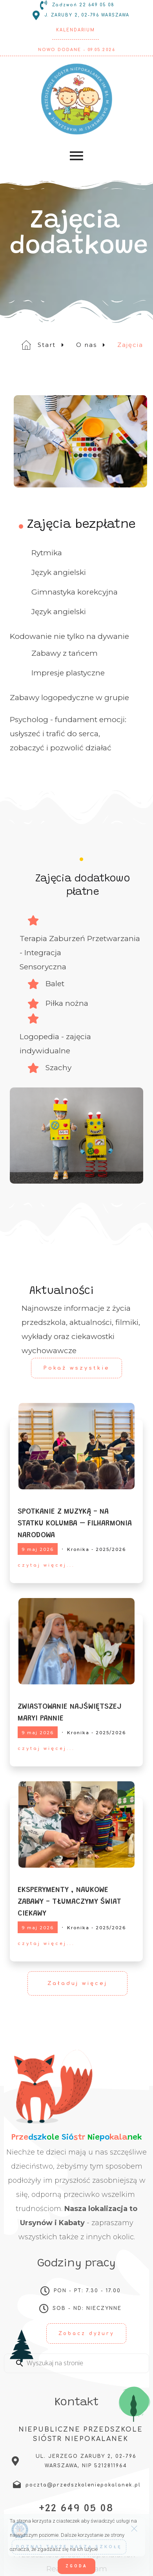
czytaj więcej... (46, 1565)
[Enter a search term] (84, 2363)
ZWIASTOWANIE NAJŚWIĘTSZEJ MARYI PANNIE (70, 1712)
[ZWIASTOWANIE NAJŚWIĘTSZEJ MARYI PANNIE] (76, 1641)
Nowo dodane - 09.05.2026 (76, 49)
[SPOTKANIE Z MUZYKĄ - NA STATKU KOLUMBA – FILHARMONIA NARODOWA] (76, 1446)
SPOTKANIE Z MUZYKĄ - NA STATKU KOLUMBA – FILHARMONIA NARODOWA (75, 1523)
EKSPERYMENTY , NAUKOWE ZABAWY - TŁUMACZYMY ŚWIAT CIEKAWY (69, 1901)
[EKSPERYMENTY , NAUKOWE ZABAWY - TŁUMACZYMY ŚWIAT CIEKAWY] (76, 1824)
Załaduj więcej (77, 1983)
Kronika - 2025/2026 (96, 1549)
